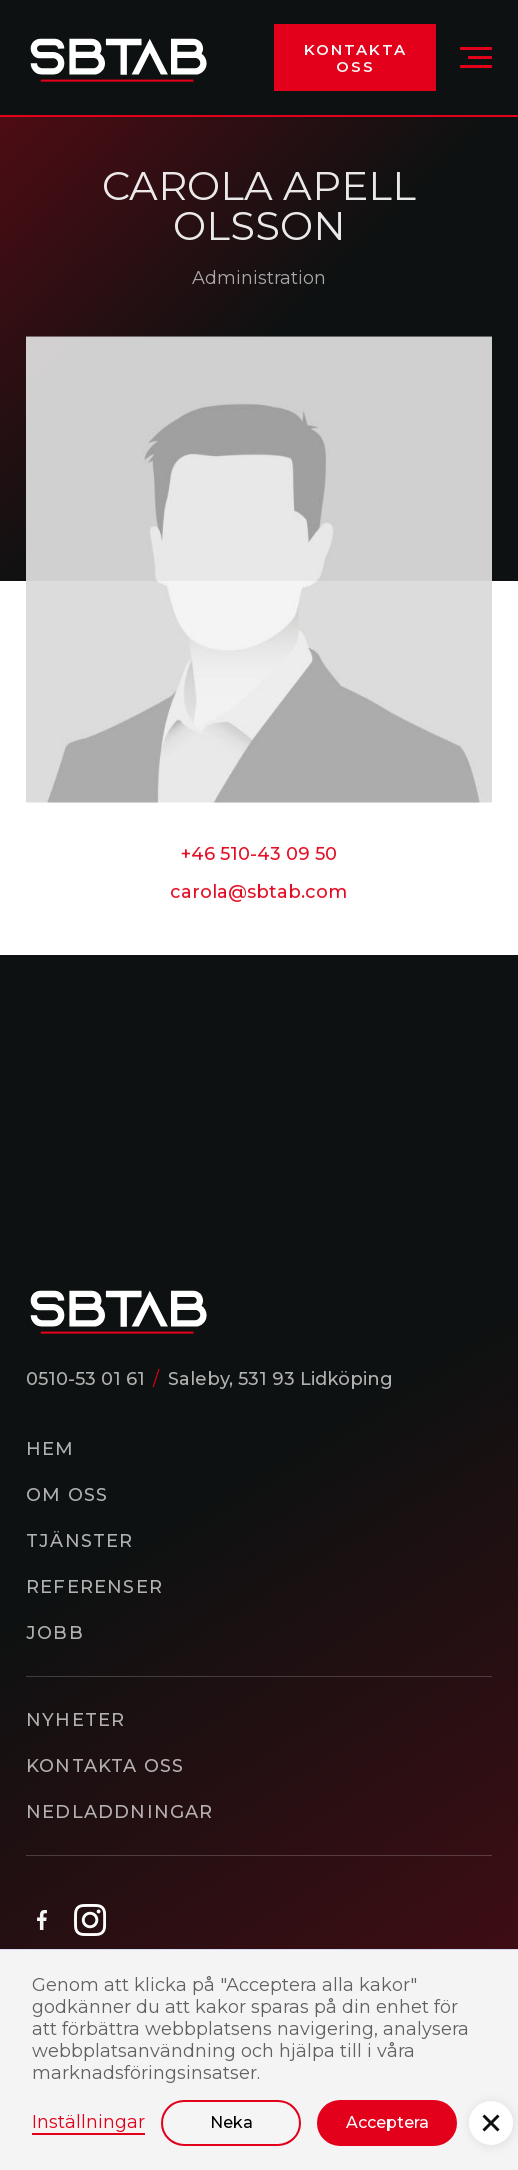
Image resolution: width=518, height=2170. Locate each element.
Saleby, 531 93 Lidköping (280, 1379)
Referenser (94, 1587)
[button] (476, 57)
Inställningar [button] (88, 2122)
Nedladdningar (120, 1812)
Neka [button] (231, 2122)
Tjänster (80, 1541)
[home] (118, 57)
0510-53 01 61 (85, 1379)
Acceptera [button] (387, 2122)
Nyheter (75, 1720)
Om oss (67, 1495)
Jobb (55, 1633)
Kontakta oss (355, 58)
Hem (50, 1449)
